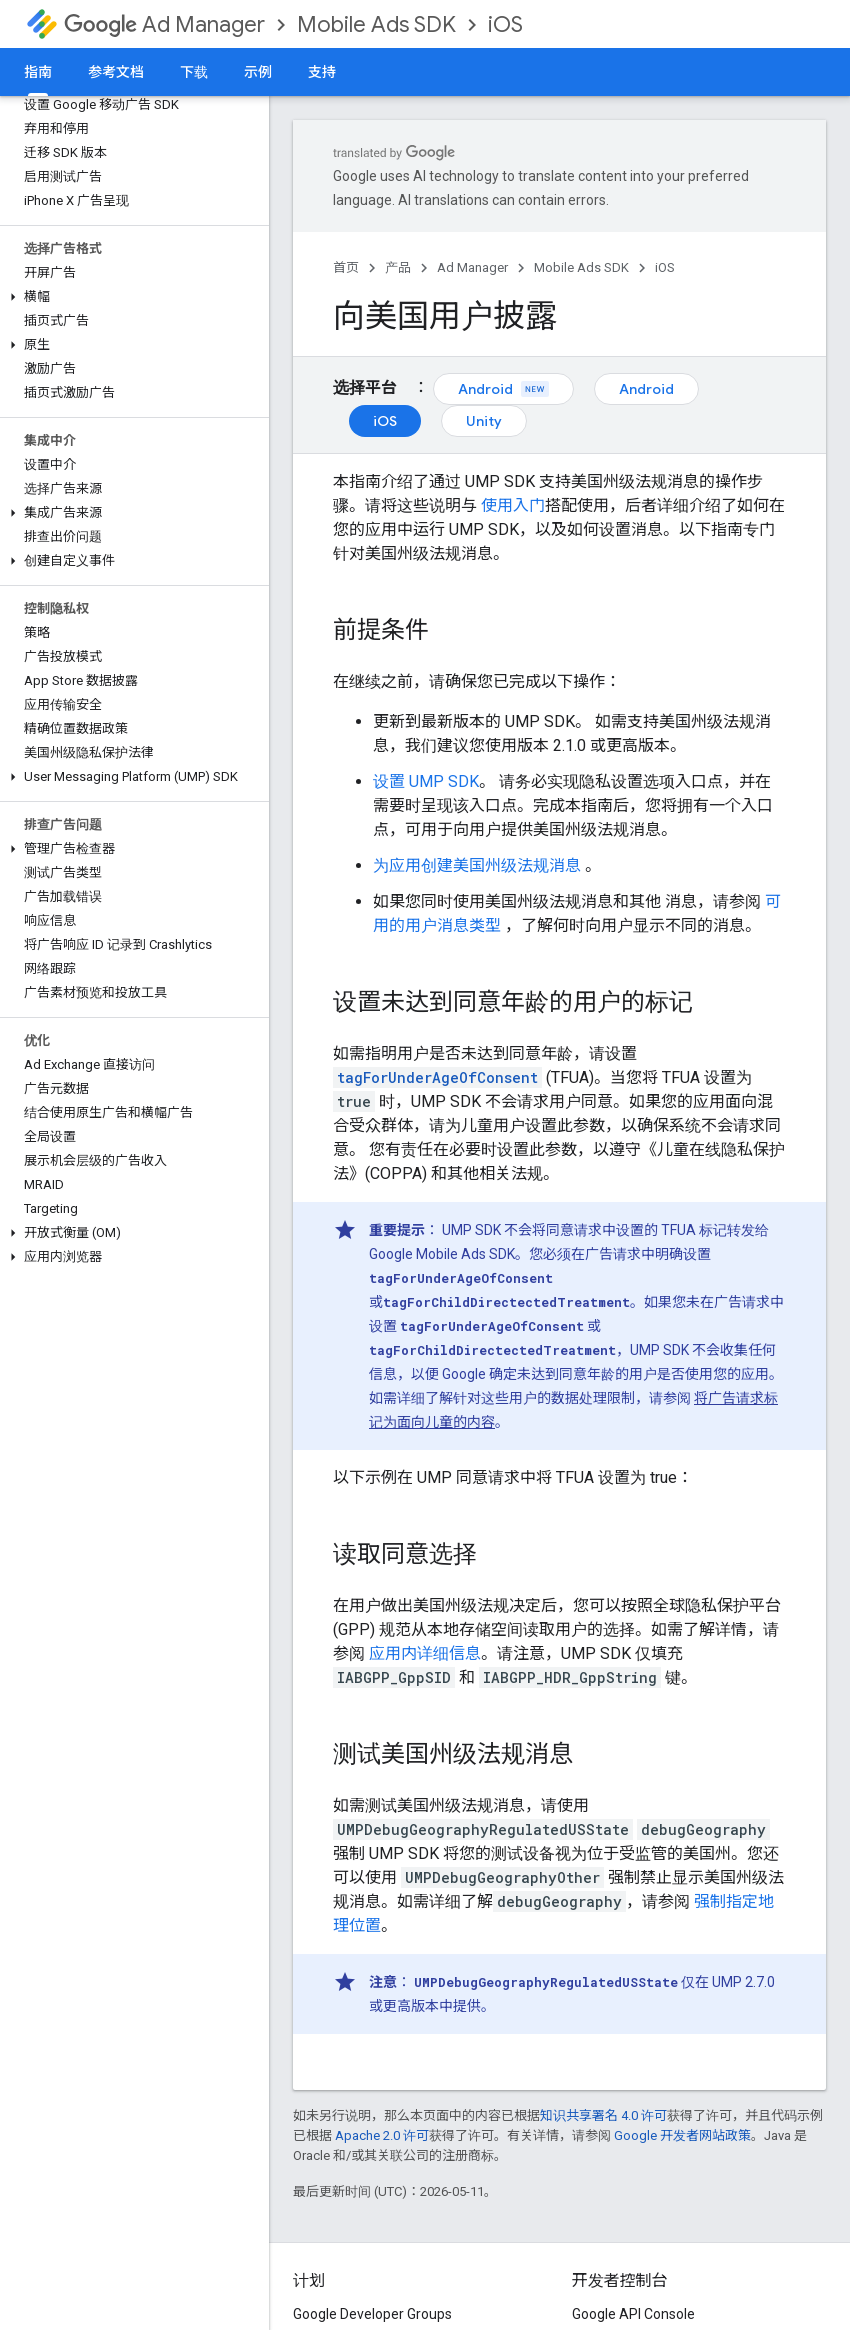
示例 (258, 72)
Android (503, 389)
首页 (346, 267)
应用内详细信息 (425, 1653)
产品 (398, 267)
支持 (322, 72)
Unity (484, 421)
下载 (194, 72)
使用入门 (513, 505)
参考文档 (116, 72)
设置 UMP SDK (426, 781)
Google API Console (633, 2314)
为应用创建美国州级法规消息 (477, 865)
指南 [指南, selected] (38, 72)
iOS (505, 24)
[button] (130, 297)
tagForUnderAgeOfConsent (437, 1077)
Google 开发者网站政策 (682, 2135)
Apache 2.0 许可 (382, 2135)
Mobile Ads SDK (376, 24)
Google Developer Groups (372, 2314)
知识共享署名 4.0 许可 (603, 2115)
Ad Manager (164, 24)
